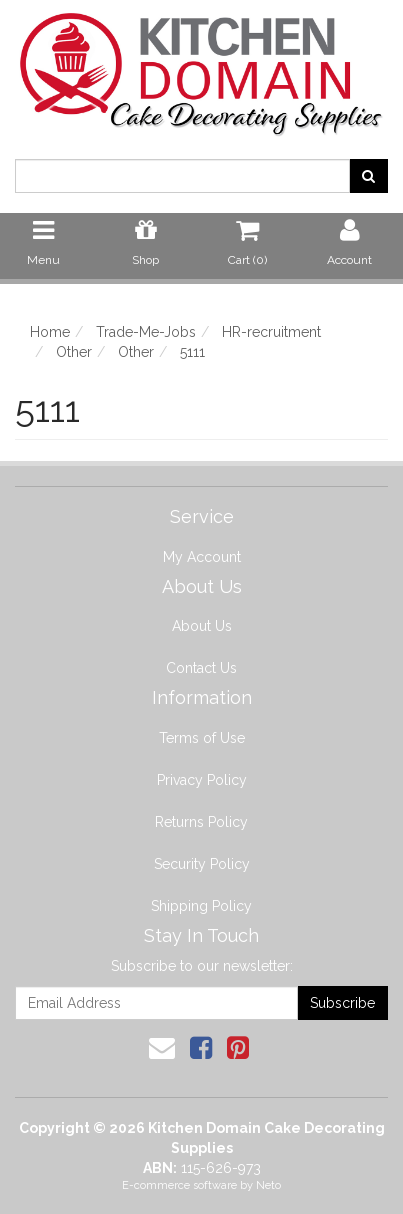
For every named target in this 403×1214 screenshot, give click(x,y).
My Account (202, 557)
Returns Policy (201, 822)
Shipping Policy (201, 906)
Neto (268, 1185)
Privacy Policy (202, 780)
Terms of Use (202, 738)
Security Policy (202, 864)
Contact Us (201, 668)
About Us (202, 626)
